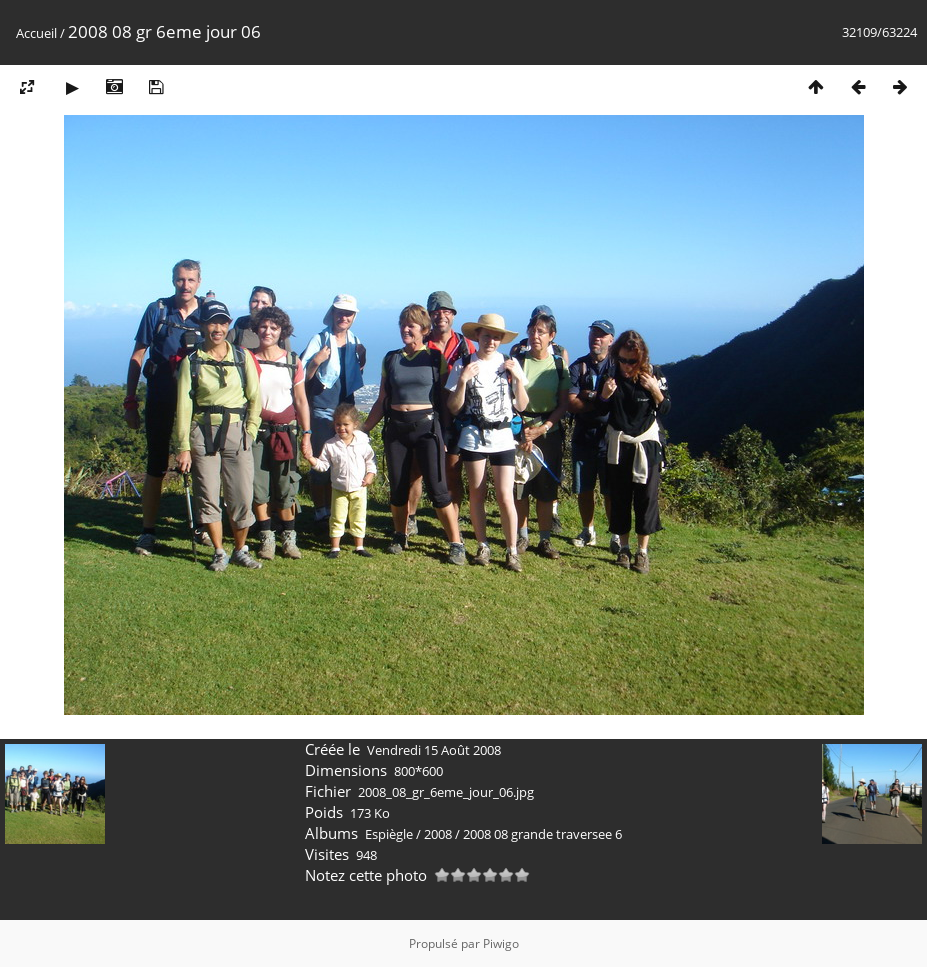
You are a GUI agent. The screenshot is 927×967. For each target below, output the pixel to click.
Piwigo (501, 943)
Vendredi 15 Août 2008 (434, 750)
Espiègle (389, 834)
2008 (438, 834)
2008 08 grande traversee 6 (542, 834)
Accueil (36, 33)
